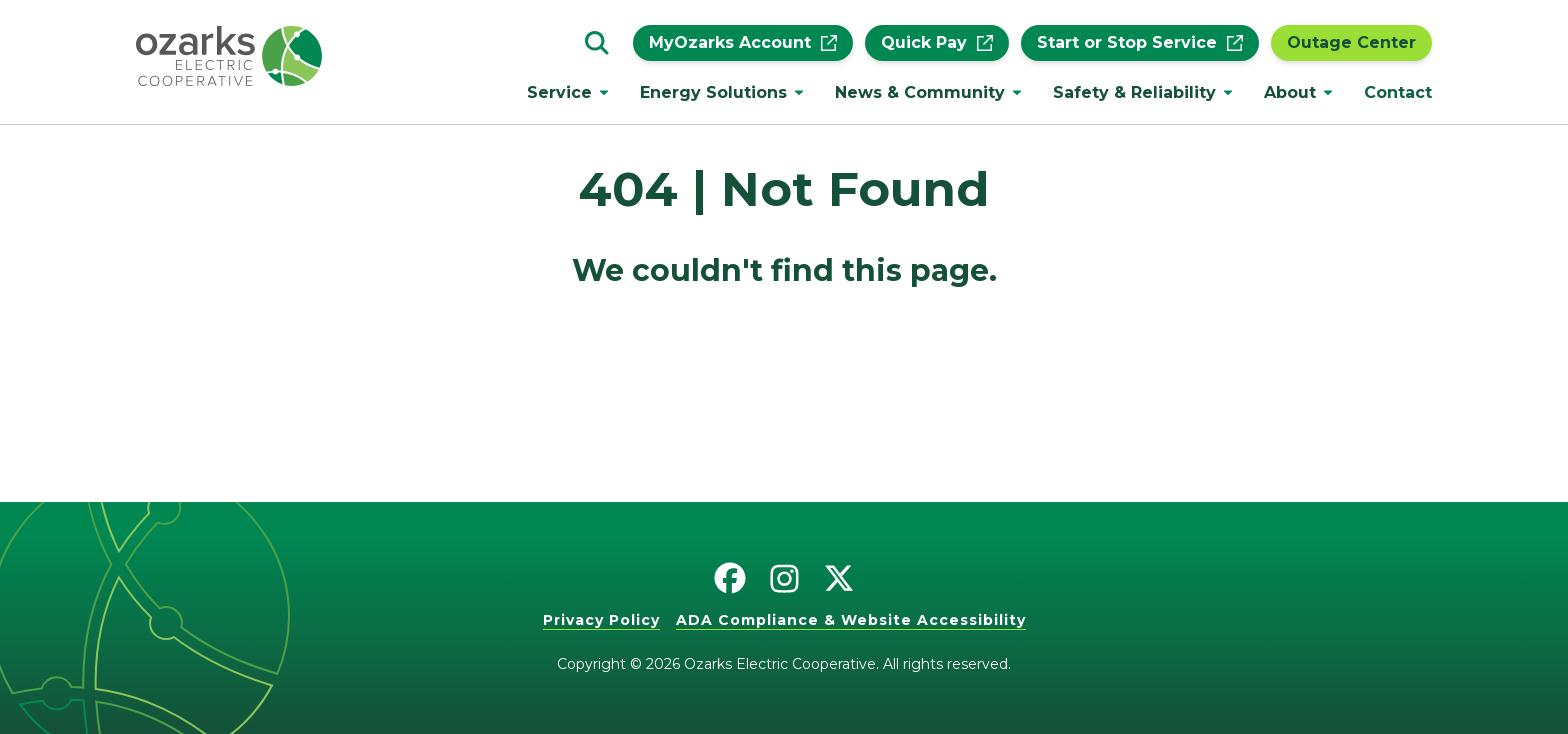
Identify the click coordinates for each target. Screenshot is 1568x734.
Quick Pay (937, 43)
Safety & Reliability (1134, 92)
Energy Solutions (713, 92)
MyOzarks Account (743, 43)
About (1290, 92)
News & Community (920, 92)
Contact (1398, 92)
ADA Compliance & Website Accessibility (851, 620)
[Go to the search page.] (597, 43)
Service (559, 92)
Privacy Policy (601, 620)
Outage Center (1351, 43)
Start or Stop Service (1140, 43)
